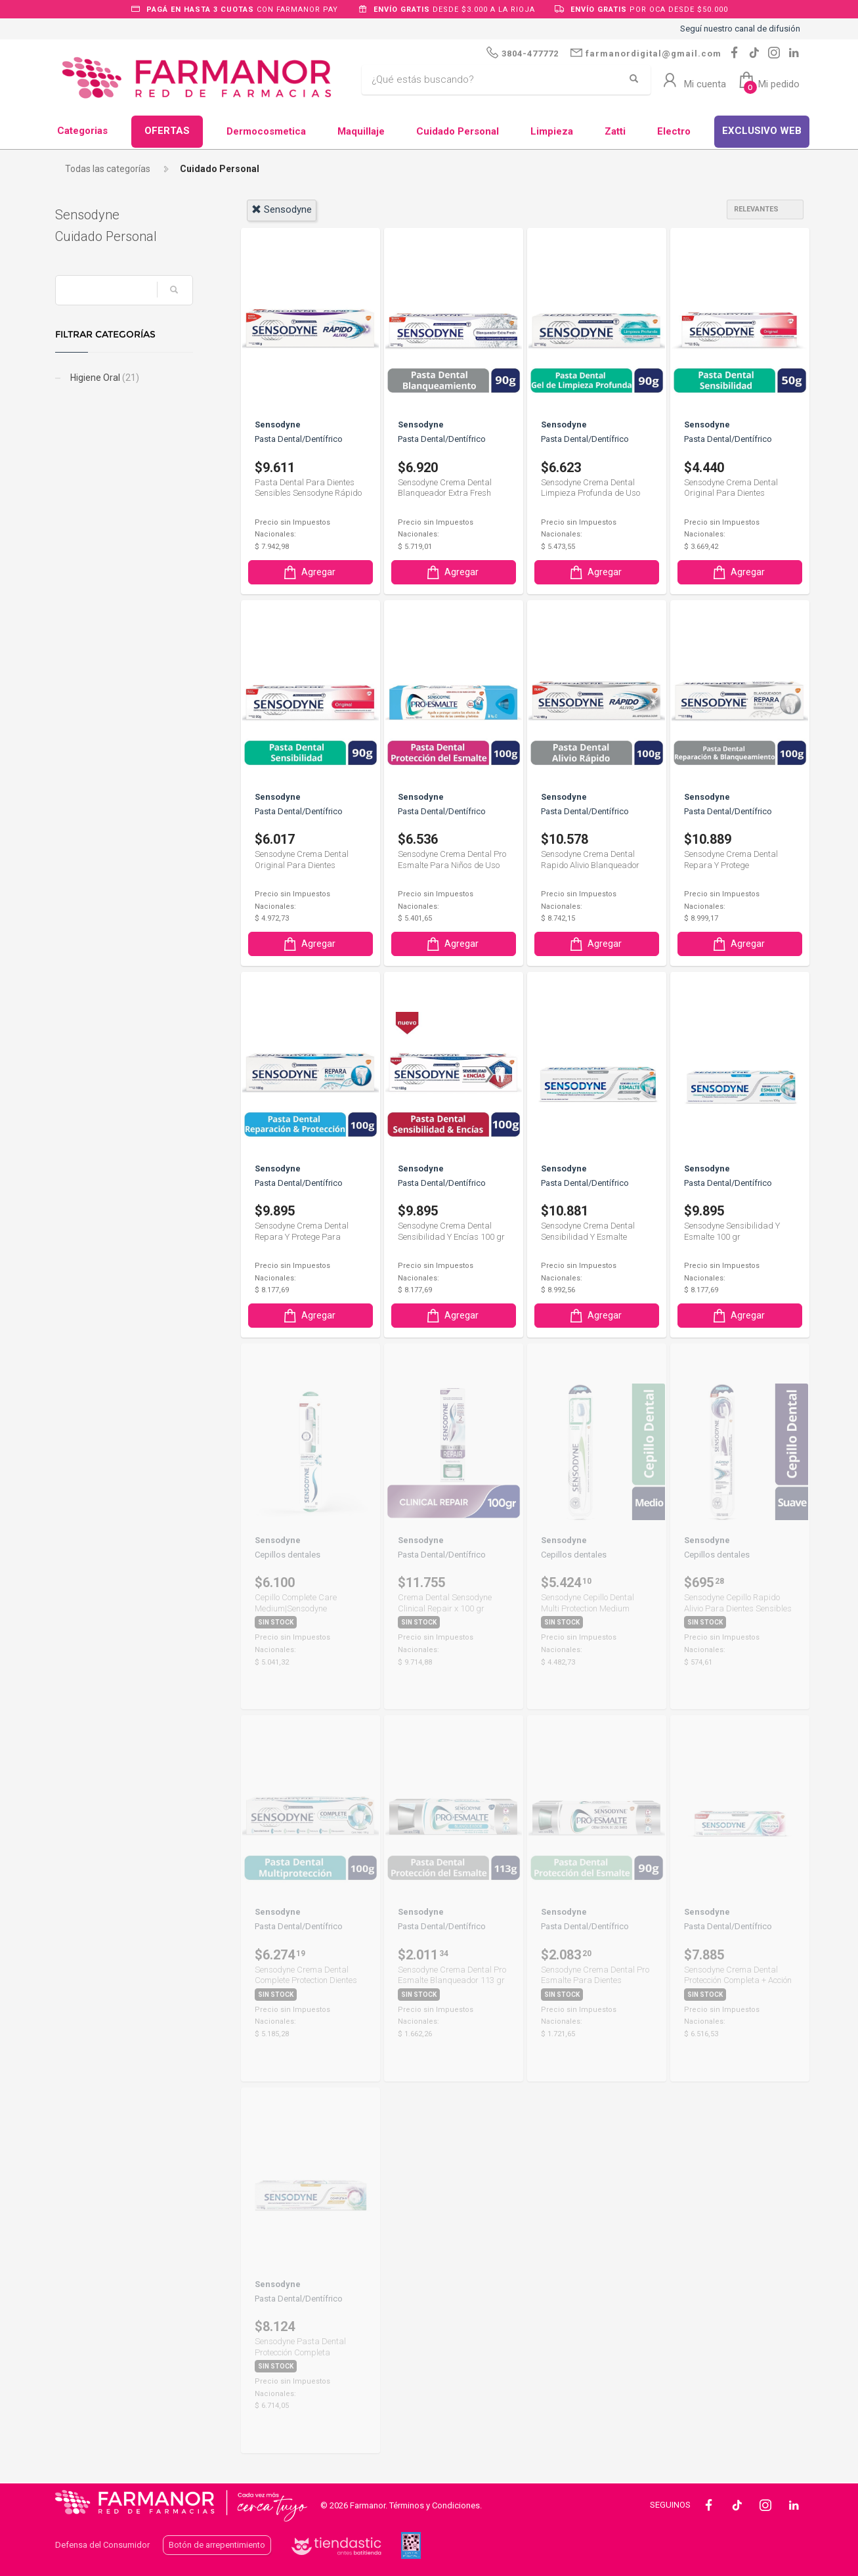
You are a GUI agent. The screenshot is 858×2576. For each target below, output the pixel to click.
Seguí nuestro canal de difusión (740, 28)
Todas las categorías (107, 169)
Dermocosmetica (266, 131)
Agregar (308, 572)
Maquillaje (361, 131)
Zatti (615, 131)
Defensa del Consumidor (102, 2545)
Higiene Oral (103, 377)
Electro (674, 131)
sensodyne (281, 209)
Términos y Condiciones (434, 2505)
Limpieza (551, 131)
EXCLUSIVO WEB (762, 131)
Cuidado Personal (457, 131)
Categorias (82, 131)
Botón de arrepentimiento (217, 2545)
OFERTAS (167, 131)
